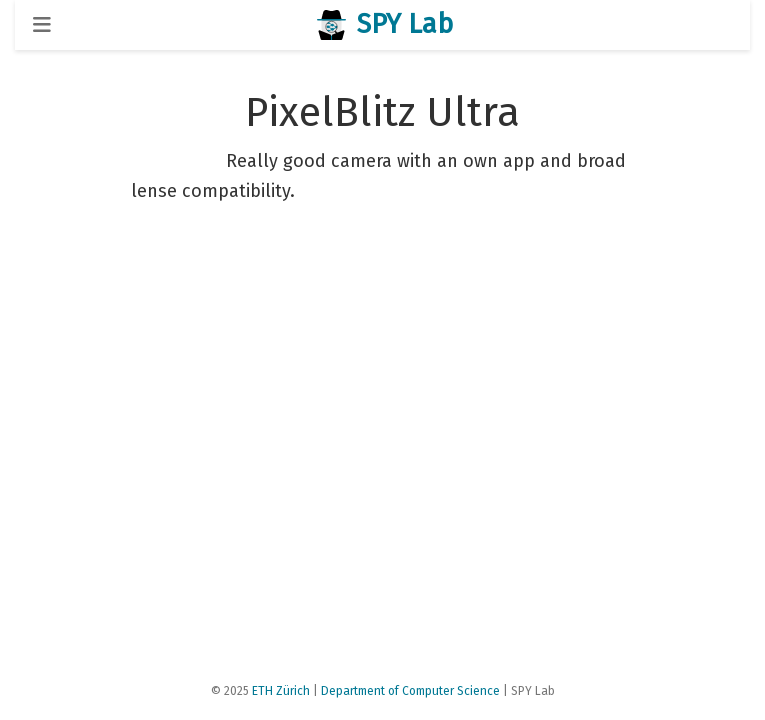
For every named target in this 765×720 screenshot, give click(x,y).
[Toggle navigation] (42, 24)
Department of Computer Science (410, 691)
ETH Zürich (281, 691)
